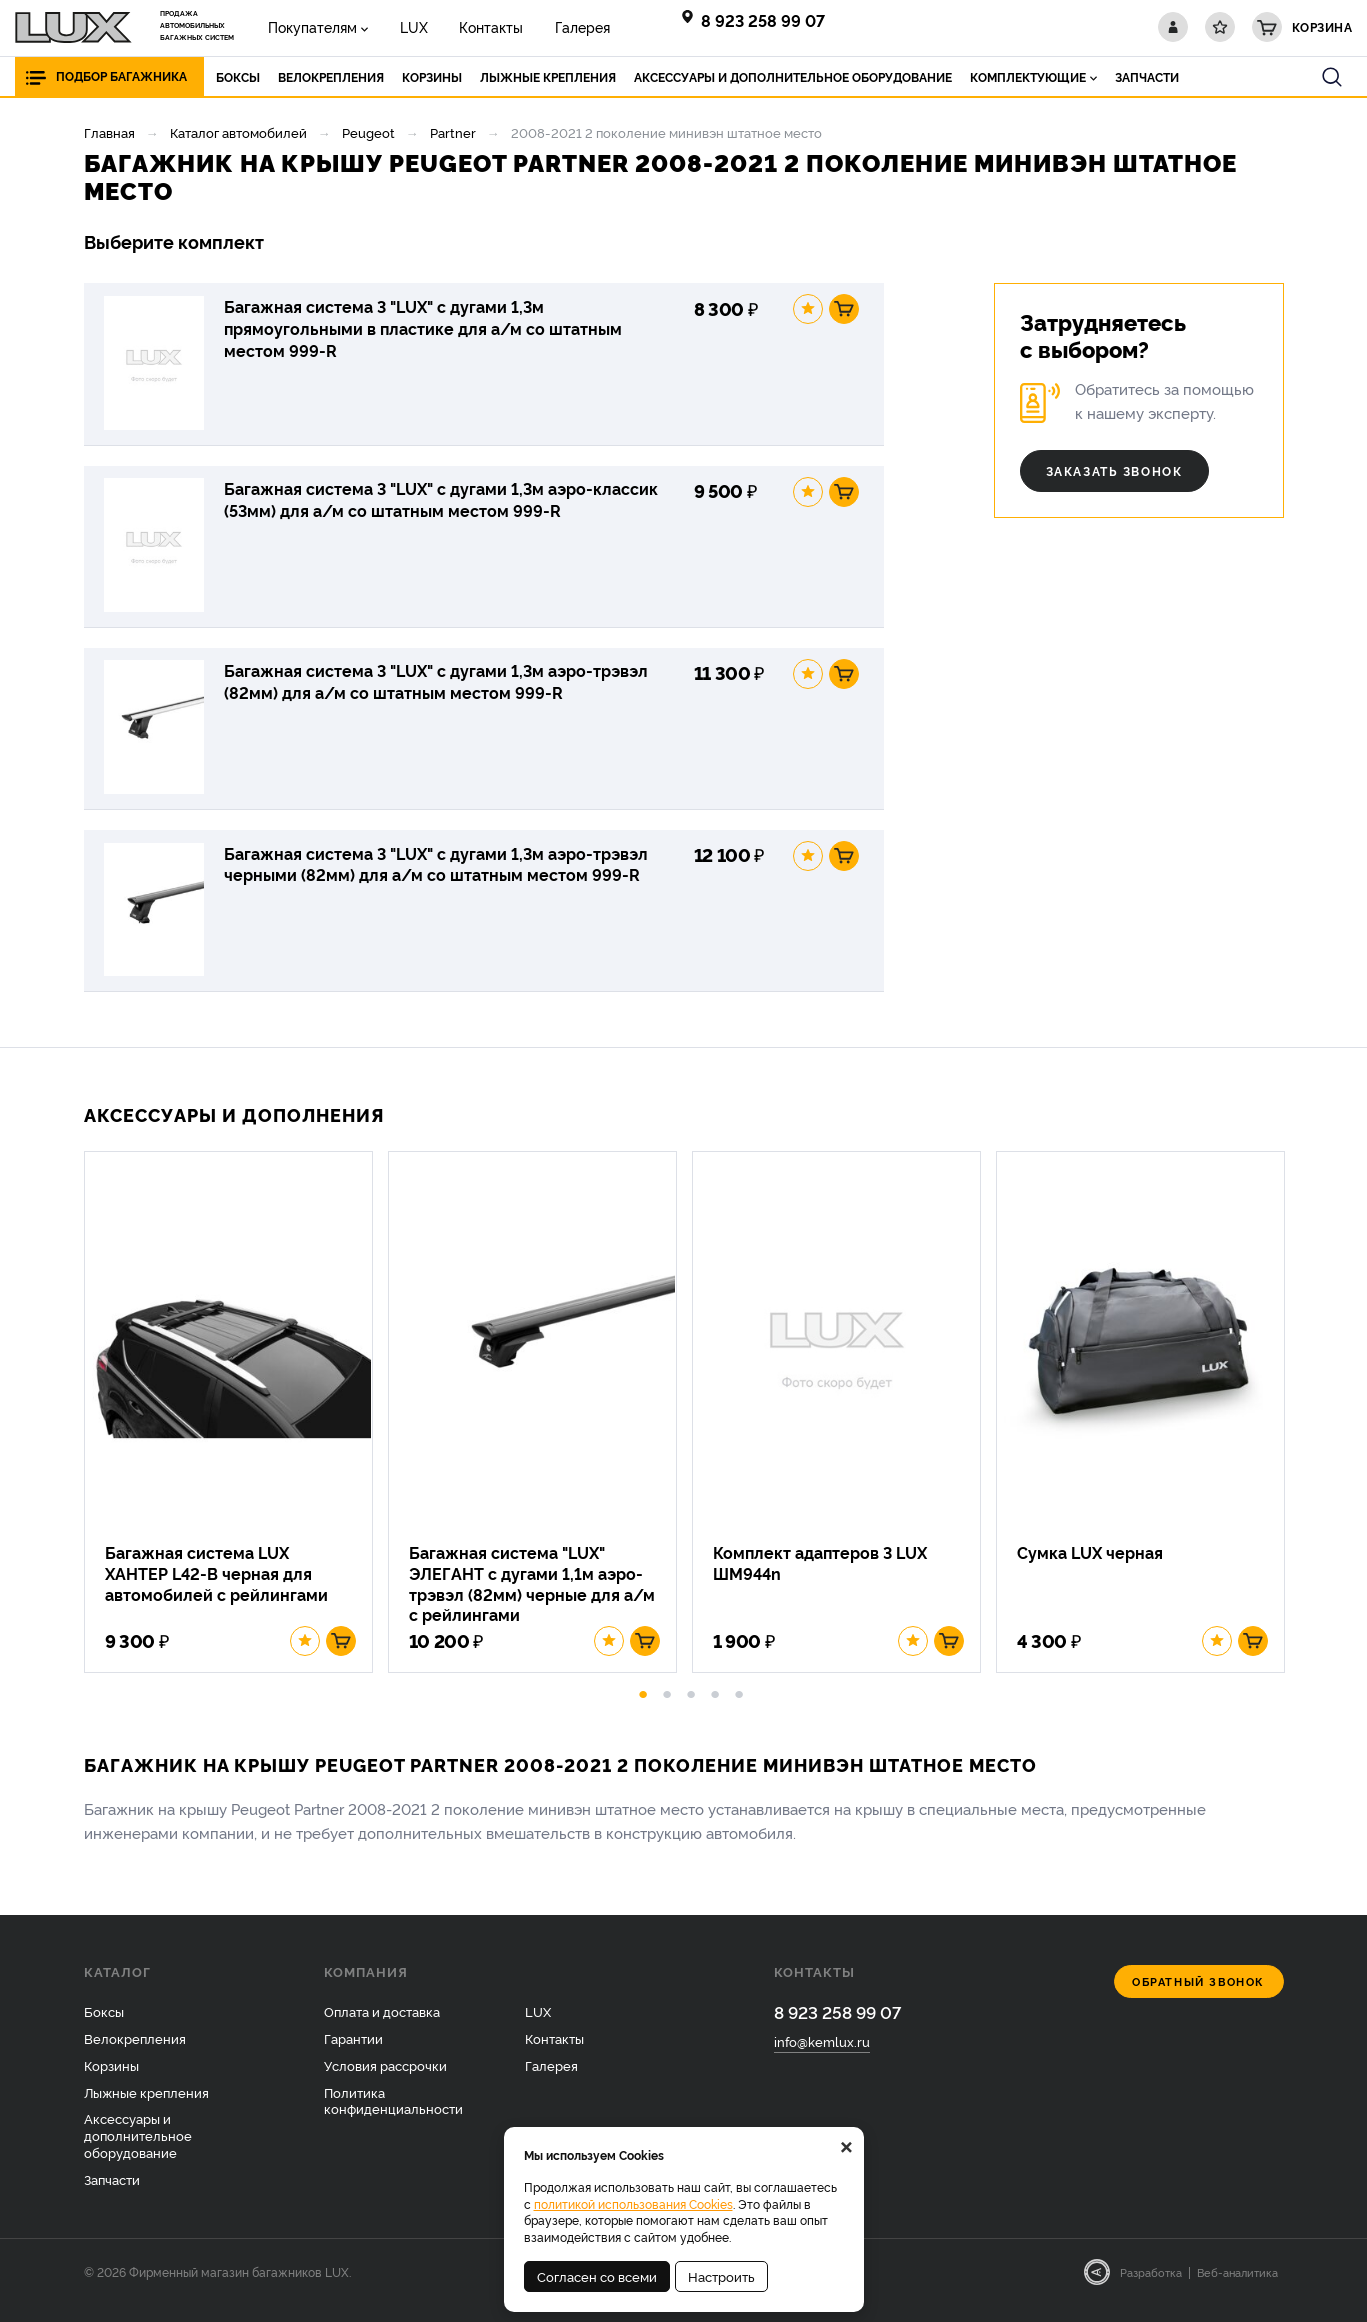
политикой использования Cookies (633, 2203)
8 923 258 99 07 (763, 20)
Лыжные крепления (146, 2108)
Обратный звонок (1198, 1997)
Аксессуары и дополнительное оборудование (138, 2152)
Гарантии (353, 2054)
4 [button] (715, 1708)
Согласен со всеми (597, 2276)
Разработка (1151, 2288)
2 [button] (667, 1708)
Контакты (475, 26)
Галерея (559, 26)
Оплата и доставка (382, 2027)
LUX (404, 26)
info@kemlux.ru (822, 2058)
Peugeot (368, 132)
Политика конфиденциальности (393, 2116)
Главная (109, 132)
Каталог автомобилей (238, 132)
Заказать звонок (1114, 470)
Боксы (104, 2027)
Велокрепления (135, 2054)
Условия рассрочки (385, 2081)
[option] (236, 1425)
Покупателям (309, 26)
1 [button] (643, 1708)
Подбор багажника (121, 76)
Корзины (111, 2081)
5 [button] (739, 1708)
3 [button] (691, 1708)
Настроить (721, 2276)
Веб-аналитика (1237, 2288)
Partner (453, 132)
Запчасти (112, 2196)
